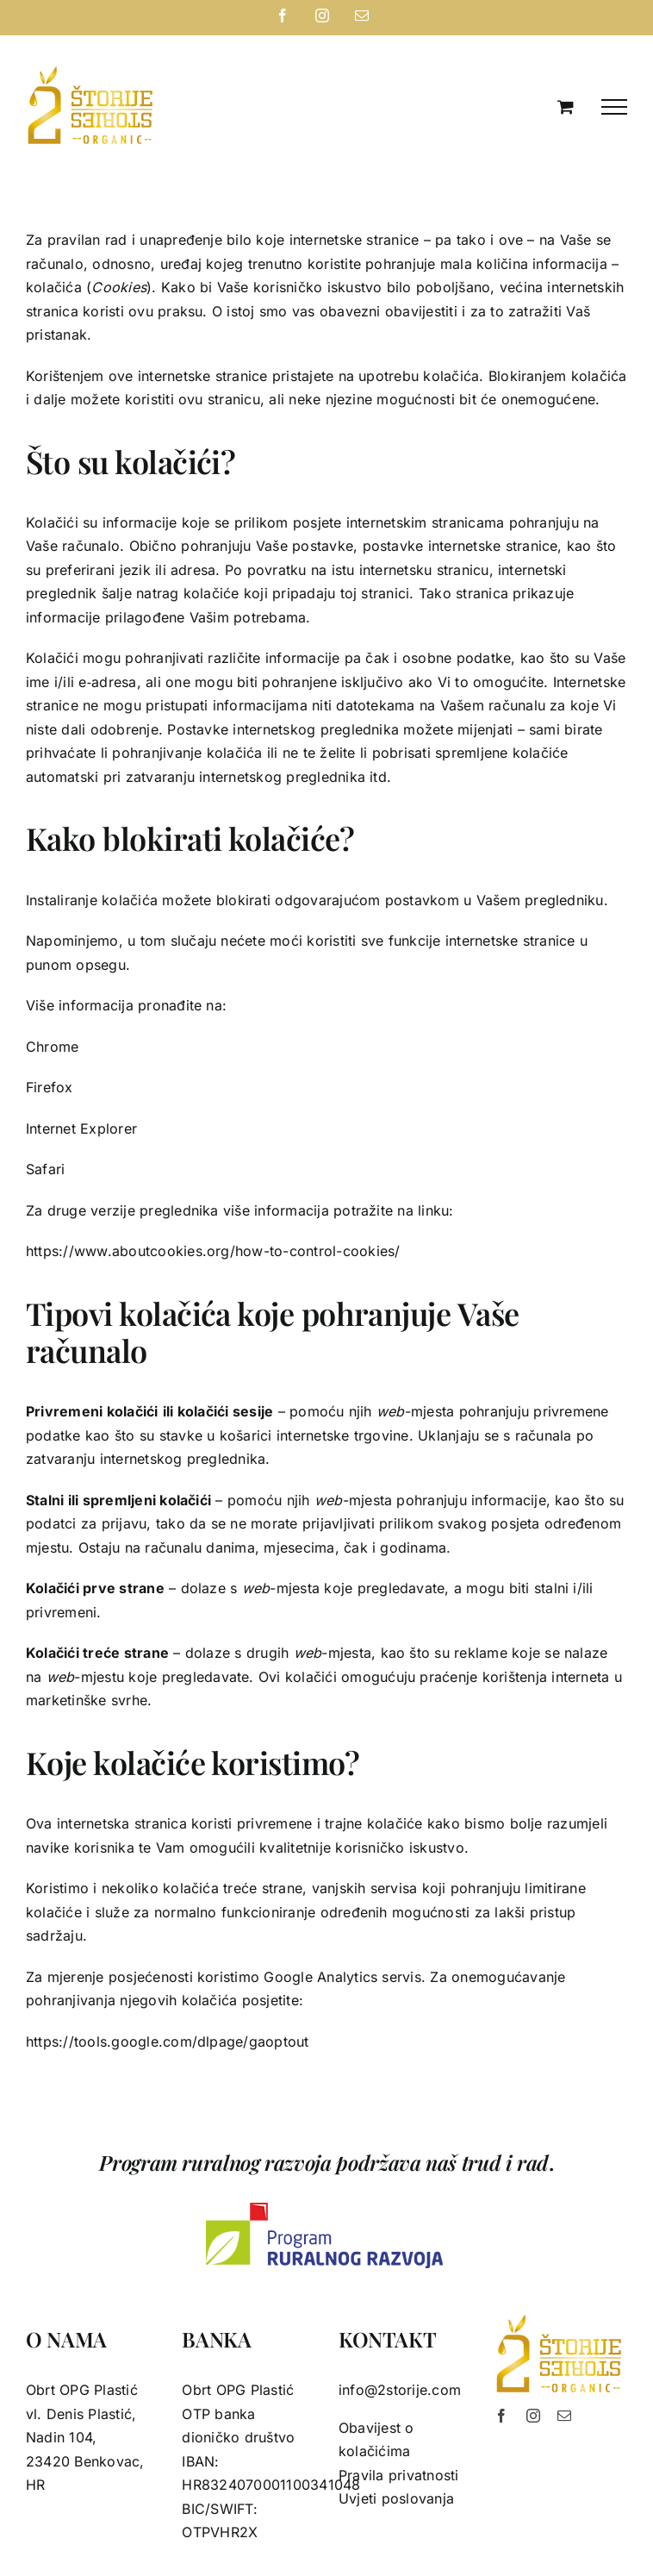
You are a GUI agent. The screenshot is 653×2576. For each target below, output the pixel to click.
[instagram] (533, 2416)
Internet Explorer (81, 1128)
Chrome (52, 1046)
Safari (45, 1169)
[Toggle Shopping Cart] (565, 106)
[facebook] (501, 2416)
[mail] (564, 2416)
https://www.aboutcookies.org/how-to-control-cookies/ (213, 1251)
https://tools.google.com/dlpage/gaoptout (167, 2041)
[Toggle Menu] (614, 107)
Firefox (49, 1087)
